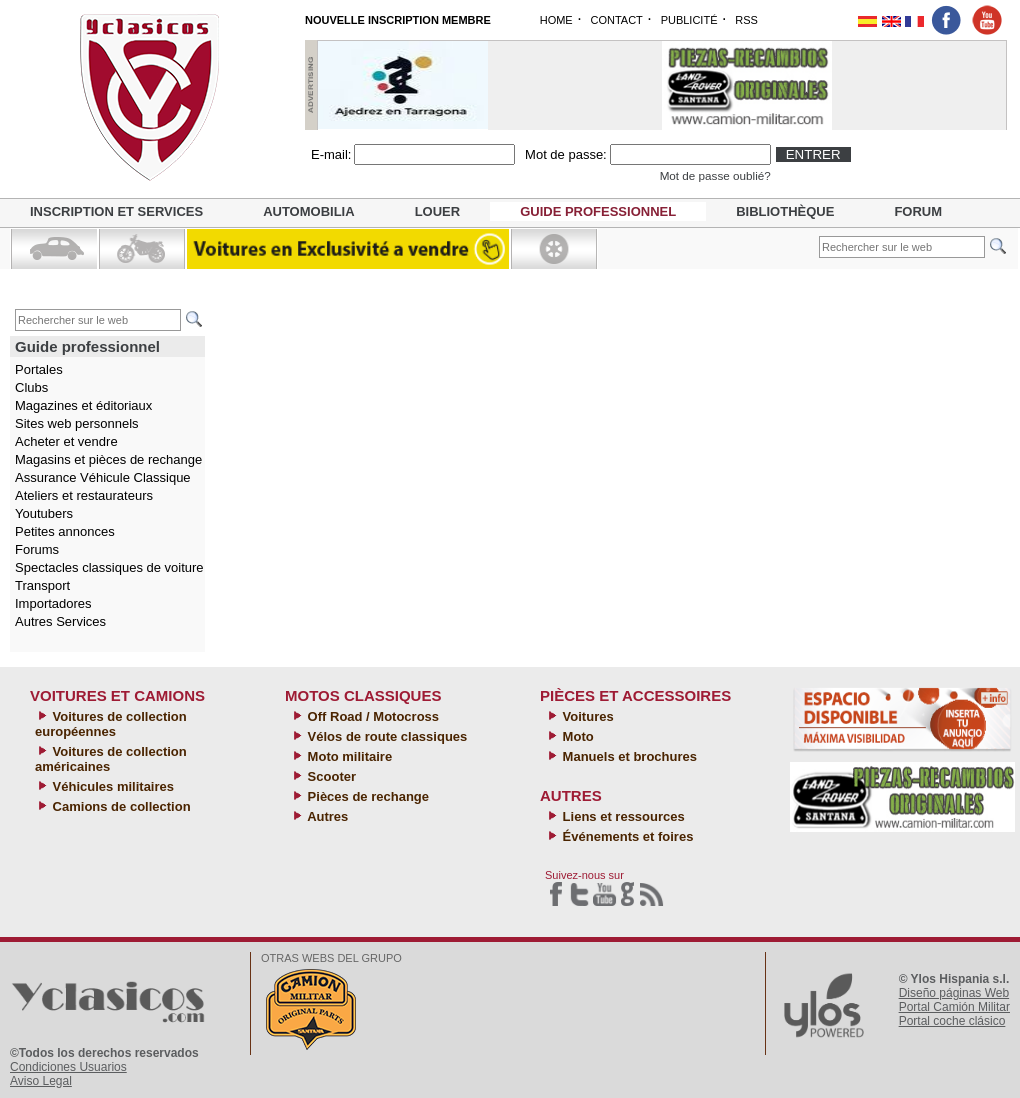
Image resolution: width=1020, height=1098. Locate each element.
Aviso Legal (41, 1081)
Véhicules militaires (111, 786)
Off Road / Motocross (371, 716)
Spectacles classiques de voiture (109, 567)
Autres (326, 816)
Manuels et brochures (628, 756)
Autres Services (60, 621)
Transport (42, 585)
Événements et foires (626, 836)
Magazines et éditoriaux (83, 405)
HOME (556, 20)
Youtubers (44, 513)
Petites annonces (65, 531)
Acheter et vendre (66, 441)
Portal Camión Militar (954, 1007)
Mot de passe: (566, 154)
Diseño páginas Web (954, 993)
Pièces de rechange (366, 796)
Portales (39, 369)
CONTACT (616, 20)
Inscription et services (116, 211)
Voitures (586, 716)
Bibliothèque (785, 211)
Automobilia (308, 211)
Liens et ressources (622, 816)
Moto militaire (348, 756)
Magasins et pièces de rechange (108, 459)
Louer (438, 211)
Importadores (53, 603)
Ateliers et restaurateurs (84, 495)
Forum (918, 211)
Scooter (330, 776)
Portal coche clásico (952, 1021)
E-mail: (331, 154)
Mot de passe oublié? (715, 175)
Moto (576, 736)
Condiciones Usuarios (68, 1067)
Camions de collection (120, 806)
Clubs (31, 387)
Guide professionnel (598, 211)
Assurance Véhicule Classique (103, 477)
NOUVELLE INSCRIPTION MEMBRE (398, 20)
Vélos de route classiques (385, 736)
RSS (746, 20)
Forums (37, 549)
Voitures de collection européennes (111, 724)
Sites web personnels (77, 423)
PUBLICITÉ (689, 20)
